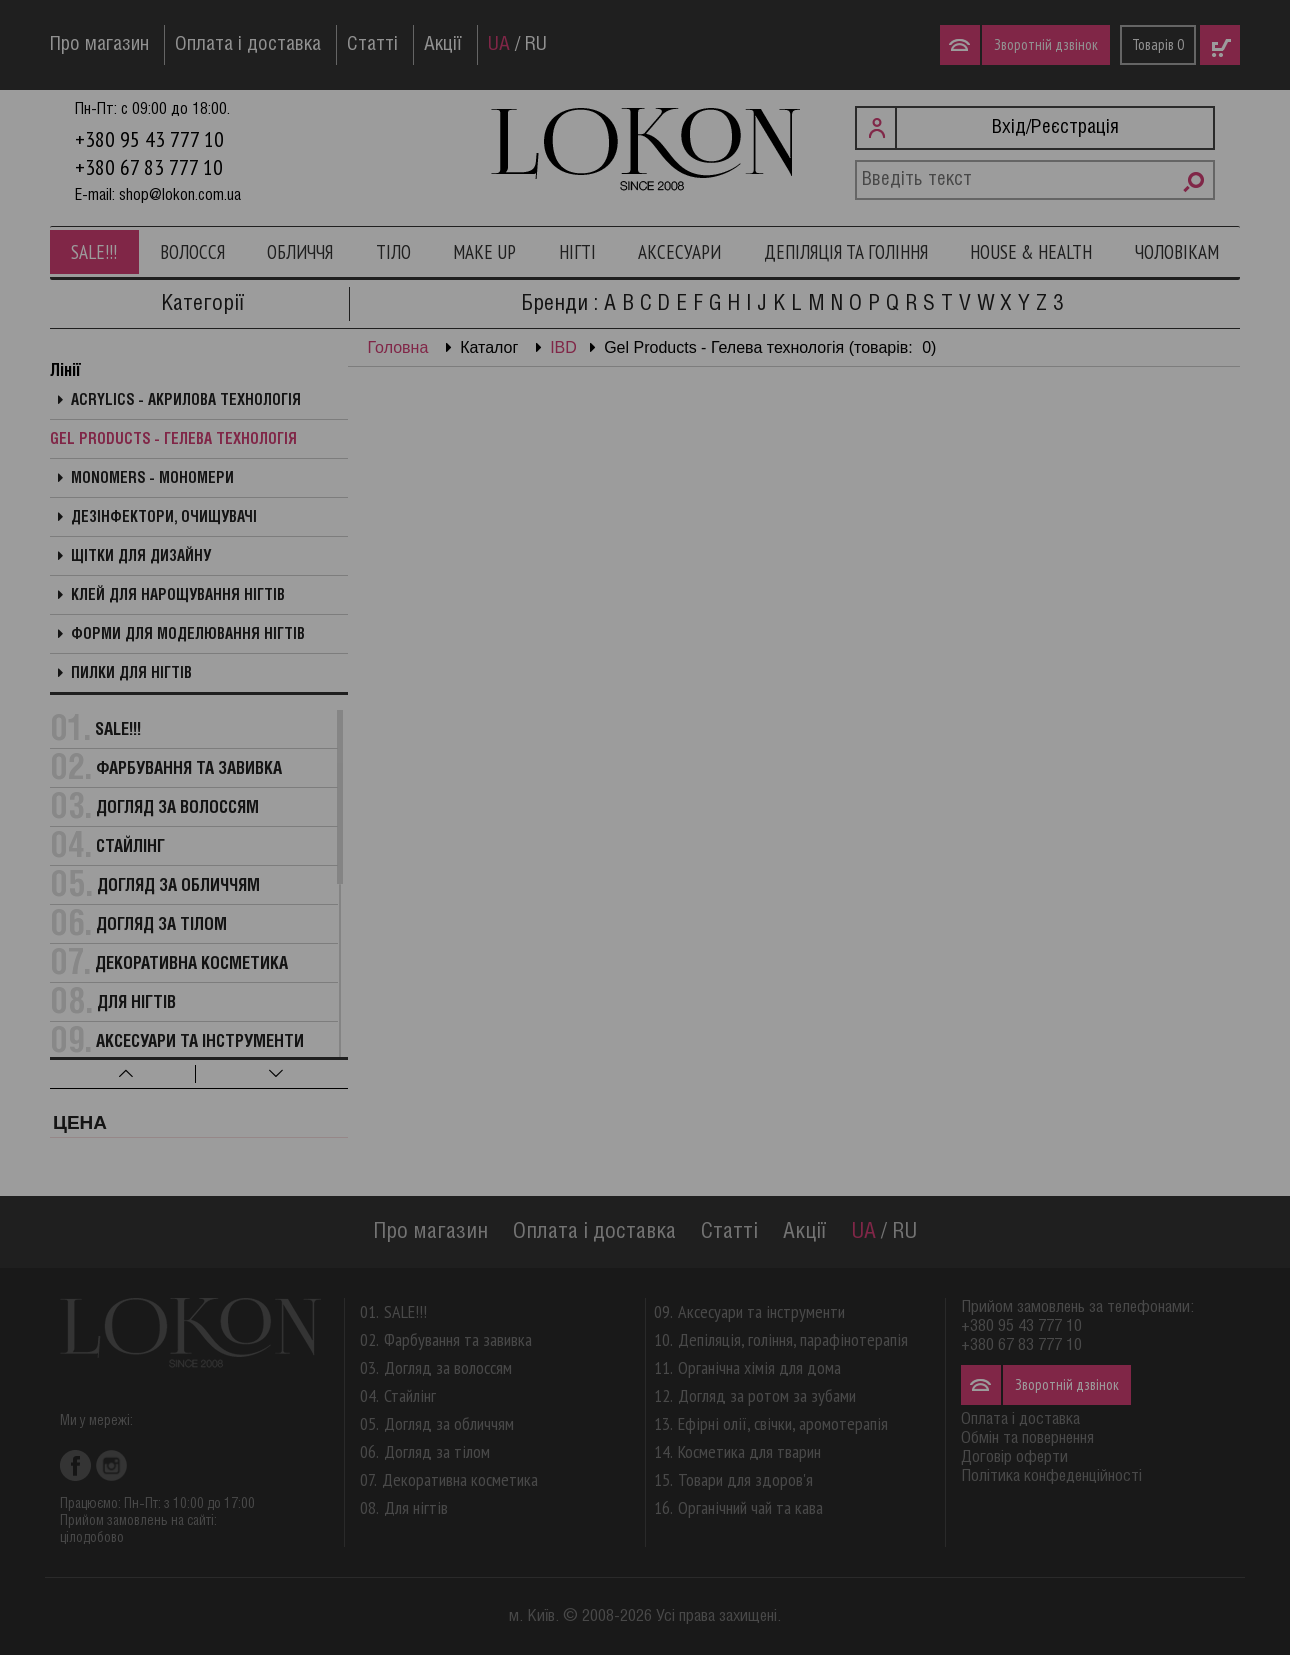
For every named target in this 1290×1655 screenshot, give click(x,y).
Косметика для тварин (749, 1451)
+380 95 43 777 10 (149, 139)
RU (536, 45)
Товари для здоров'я (745, 1479)
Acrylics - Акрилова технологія (186, 401)
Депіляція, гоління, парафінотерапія (793, 1339)
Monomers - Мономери (152, 479)
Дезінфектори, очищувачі (164, 518)
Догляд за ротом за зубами (767, 1395)
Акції (443, 45)
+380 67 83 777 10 (149, 167)
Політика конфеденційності (1051, 1476)
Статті (372, 45)
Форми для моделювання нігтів (188, 635)
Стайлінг (130, 847)
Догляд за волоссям (177, 808)
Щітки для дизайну (141, 557)
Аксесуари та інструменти (200, 1042)
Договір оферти (1014, 1457)
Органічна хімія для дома (759, 1367)
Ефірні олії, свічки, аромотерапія (783, 1423)
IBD (563, 347)
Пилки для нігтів (131, 674)
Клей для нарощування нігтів (178, 596)
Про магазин (99, 45)
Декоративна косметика (191, 964)
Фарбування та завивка (189, 769)
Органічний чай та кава (750, 1507)
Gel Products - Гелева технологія (173, 440)
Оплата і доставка (248, 45)
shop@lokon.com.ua (180, 195)
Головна (398, 347)
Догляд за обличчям (178, 886)
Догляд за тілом (161, 925)
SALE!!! (94, 252)
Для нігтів (136, 1003)
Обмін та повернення (1027, 1438)
